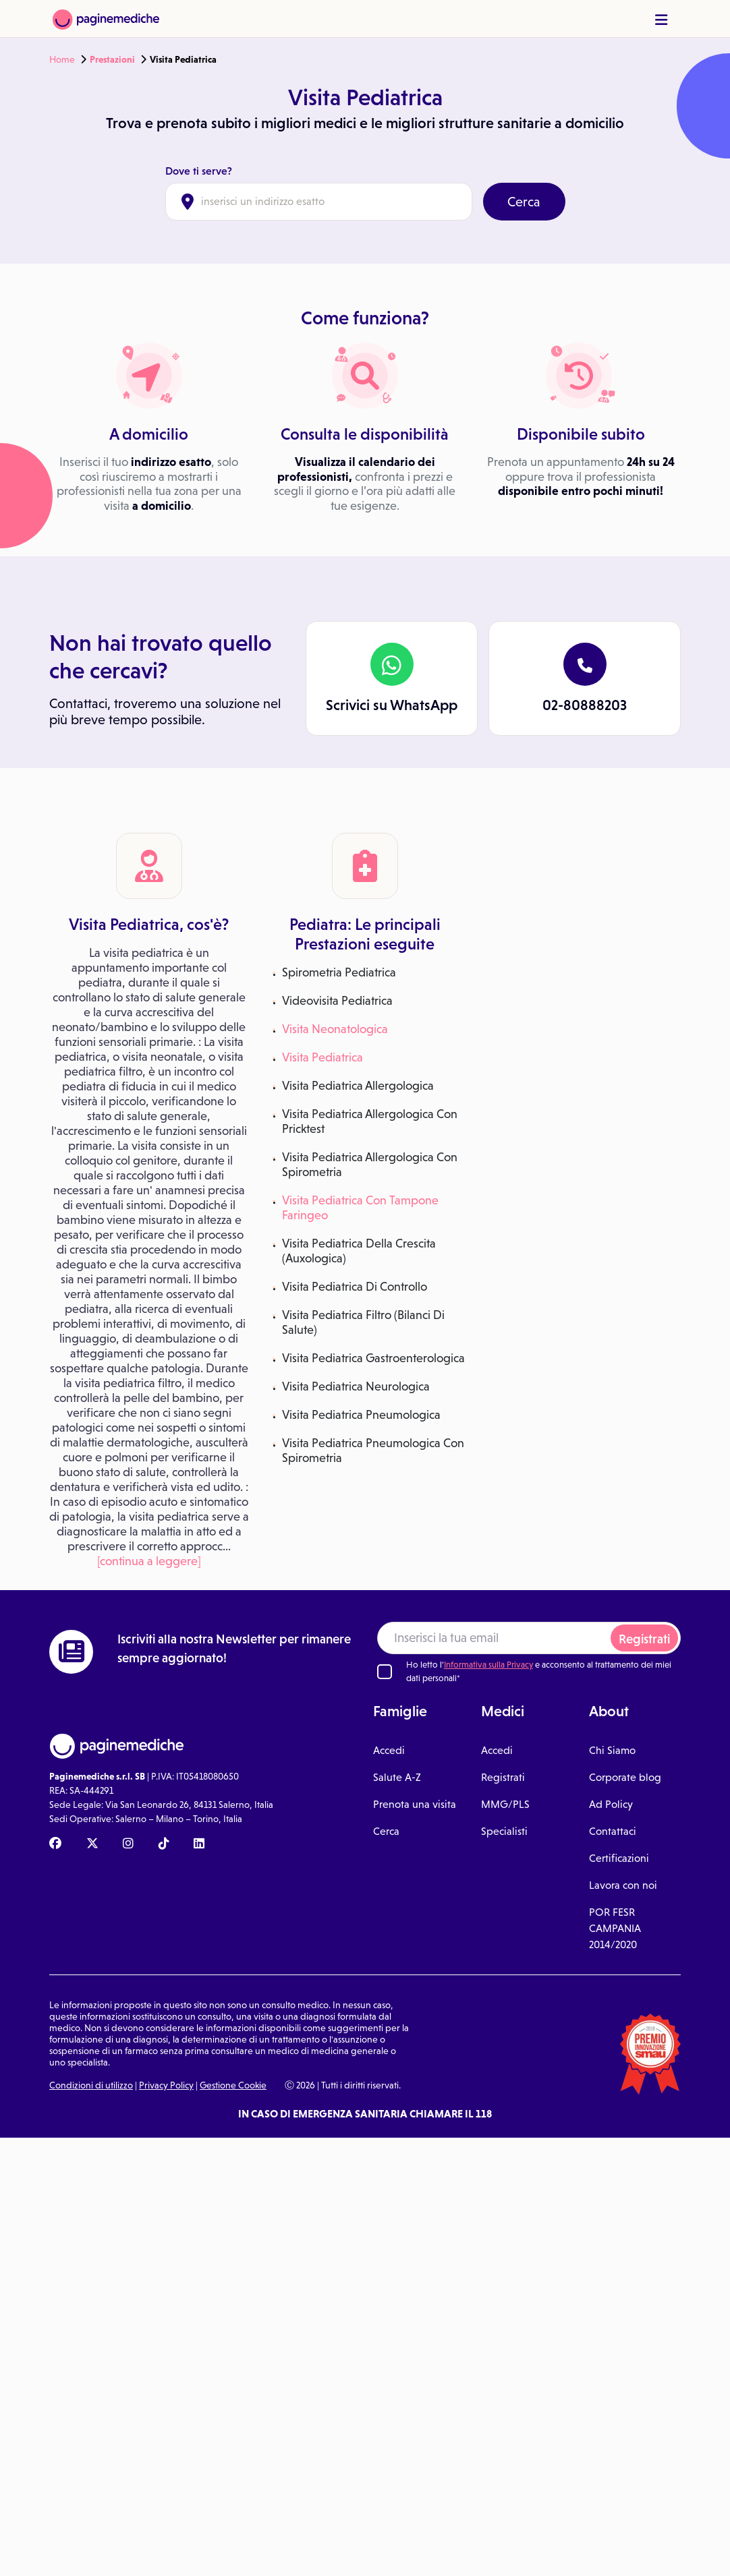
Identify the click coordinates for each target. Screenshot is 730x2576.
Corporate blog (625, 1777)
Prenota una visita (414, 1804)
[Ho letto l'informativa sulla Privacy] (384, 1671)
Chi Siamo (612, 1750)
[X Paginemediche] (92, 1844)
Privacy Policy (166, 2085)
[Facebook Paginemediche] (55, 1844)
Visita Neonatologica (335, 1029)
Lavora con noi (623, 1885)
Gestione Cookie (233, 2085)
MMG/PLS (505, 1804)
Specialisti (504, 1831)
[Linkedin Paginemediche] (199, 1844)
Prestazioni (112, 59)
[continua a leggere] (149, 1561)
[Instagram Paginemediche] (128, 1844)
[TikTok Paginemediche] (164, 1844)
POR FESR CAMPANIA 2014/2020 (615, 1928)
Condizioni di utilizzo (91, 2085)
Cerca (523, 201)
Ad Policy (611, 1804)
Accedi (389, 1750)
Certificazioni (619, 1858)
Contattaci (612, 1831)
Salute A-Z (397, 1777)
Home (62, 59)
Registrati (644, 1639)
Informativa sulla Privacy (488, 1665)
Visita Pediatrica (322, 1057)
